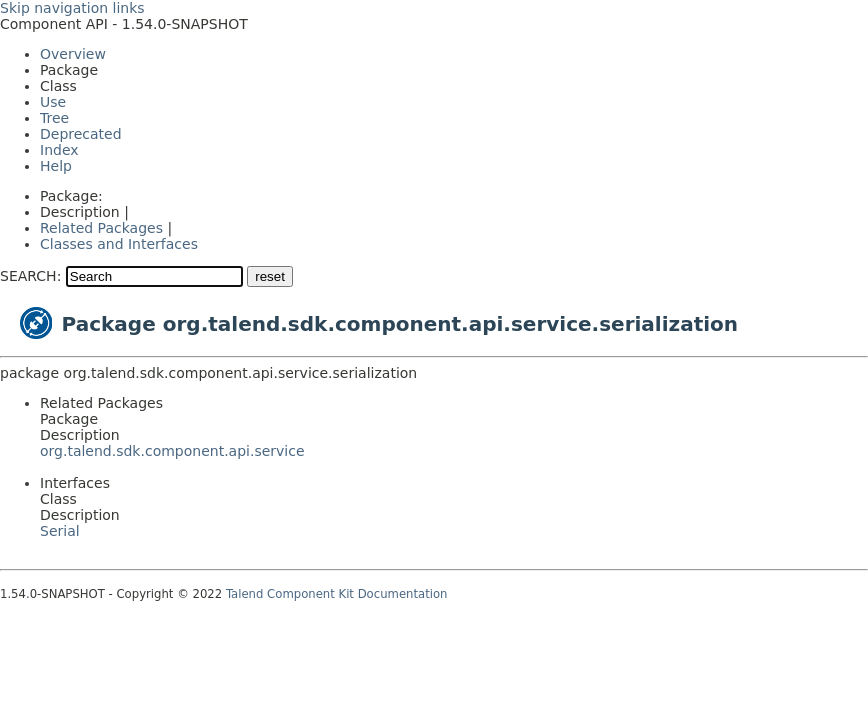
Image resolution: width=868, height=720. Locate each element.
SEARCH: (30, 276)
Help (56, 166)
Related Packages (101, 228)
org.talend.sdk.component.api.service (172, 451)
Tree (54, 118)
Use (53, 102)
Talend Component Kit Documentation (337, 594)
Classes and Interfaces (119, 244)
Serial (60, 531)
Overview (73, 54)
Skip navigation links (72, 8)
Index (59, 150)
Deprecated (81, 134)
